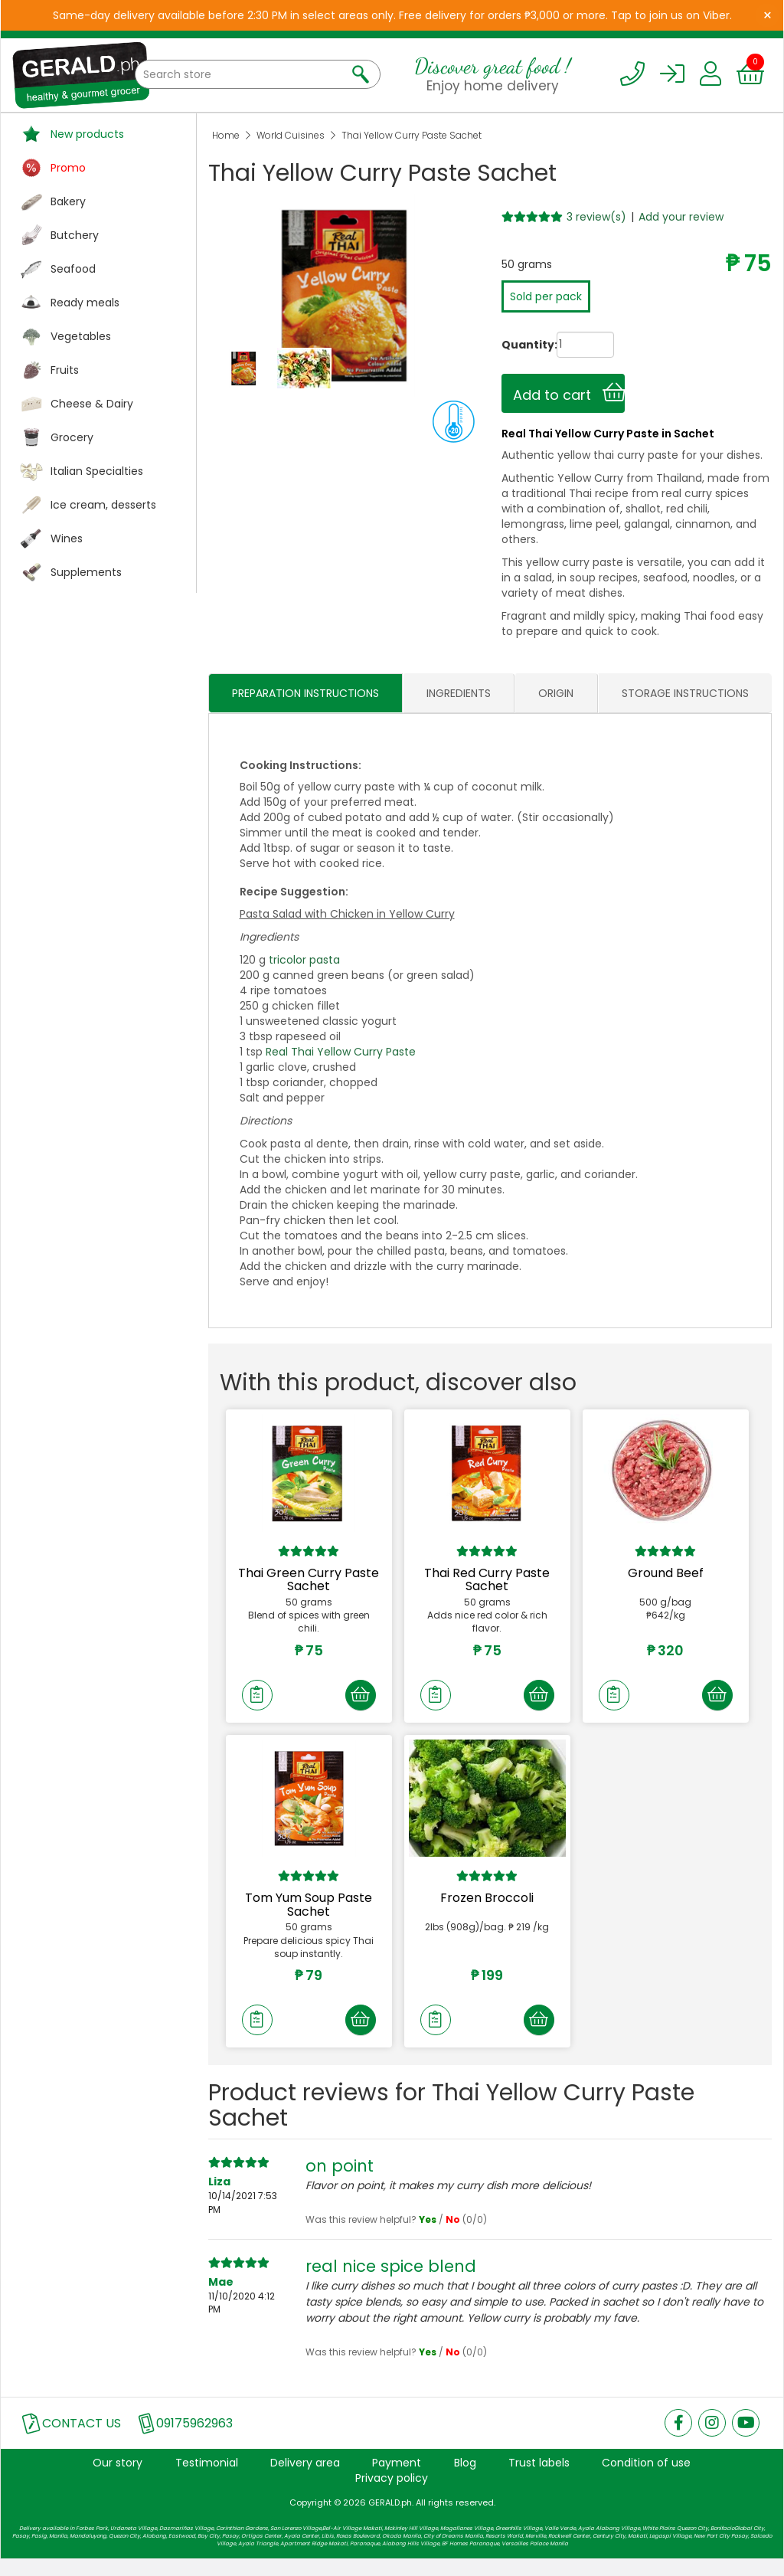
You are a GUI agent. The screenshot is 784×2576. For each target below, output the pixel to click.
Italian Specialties (97, 471)
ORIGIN (555, 693)
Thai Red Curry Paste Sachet (487, 1580)
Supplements (86, 572)
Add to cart (569, 392)
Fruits (65, 370)
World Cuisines (290, 135)
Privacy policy (391, 2495)
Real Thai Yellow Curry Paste (341, 1051)
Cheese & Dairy (92, 403)
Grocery (72, 437)
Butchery (75, 235)
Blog (465, 2480)
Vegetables (81, 336)
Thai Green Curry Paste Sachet (308, 1580)
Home (226, 135)
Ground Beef (666, 1573)
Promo (68, 167)
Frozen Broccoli (487, 1907)
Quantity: (514, 344)
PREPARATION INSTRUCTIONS (305, 693)
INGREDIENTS (458, 693)
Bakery (68, 201)
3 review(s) (596, 216)
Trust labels (539, 2480)
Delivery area (305, 2480)
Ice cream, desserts (103, 504)
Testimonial (206, 2480)
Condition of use (646, 2480)
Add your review (681, 216)
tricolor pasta (304, 959)
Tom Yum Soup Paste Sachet (308, 1914)
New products (87, 134)
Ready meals (85, 302)
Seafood (73, 269)
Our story (117, 2480)
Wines (67, 538)
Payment (396, 2480)
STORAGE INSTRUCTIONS (685, 693)
